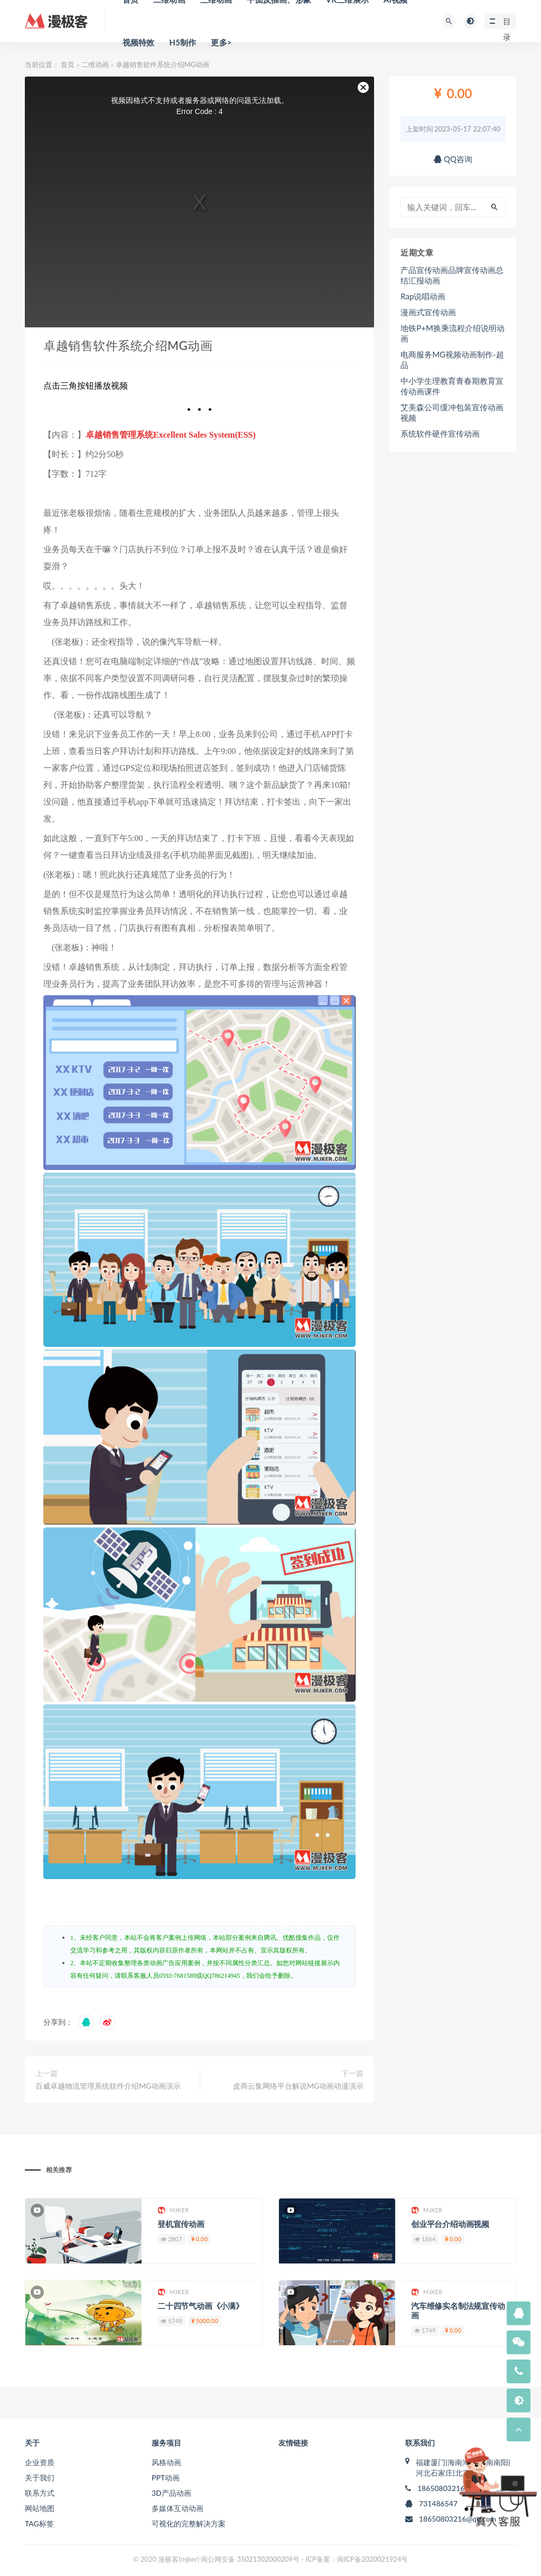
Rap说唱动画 (422, 296)
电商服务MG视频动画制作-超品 (451, 360)
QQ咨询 (453, 159)
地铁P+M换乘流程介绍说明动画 (452, 333)
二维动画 (95, 64)
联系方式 (39, 2492)
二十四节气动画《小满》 (200, 2305)
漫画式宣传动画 (428, 312)
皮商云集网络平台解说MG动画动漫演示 (298, 2085)
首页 (67, 64)
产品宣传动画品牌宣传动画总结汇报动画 (451, 275)
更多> (221, 42)
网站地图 (39, 2508)
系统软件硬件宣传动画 (440, 433)
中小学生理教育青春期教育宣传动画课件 (451, 386)
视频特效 (139, 42)
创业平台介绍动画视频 (450, 2224)
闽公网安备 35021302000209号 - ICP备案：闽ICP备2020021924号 (304, 2559)
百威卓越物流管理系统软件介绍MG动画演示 (108, 2085)
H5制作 (182, 42)
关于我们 (39, 2477)
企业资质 (39, 2462)
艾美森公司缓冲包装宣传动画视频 (451, 412)
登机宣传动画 (180, 2224)
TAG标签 (39, 2523)
